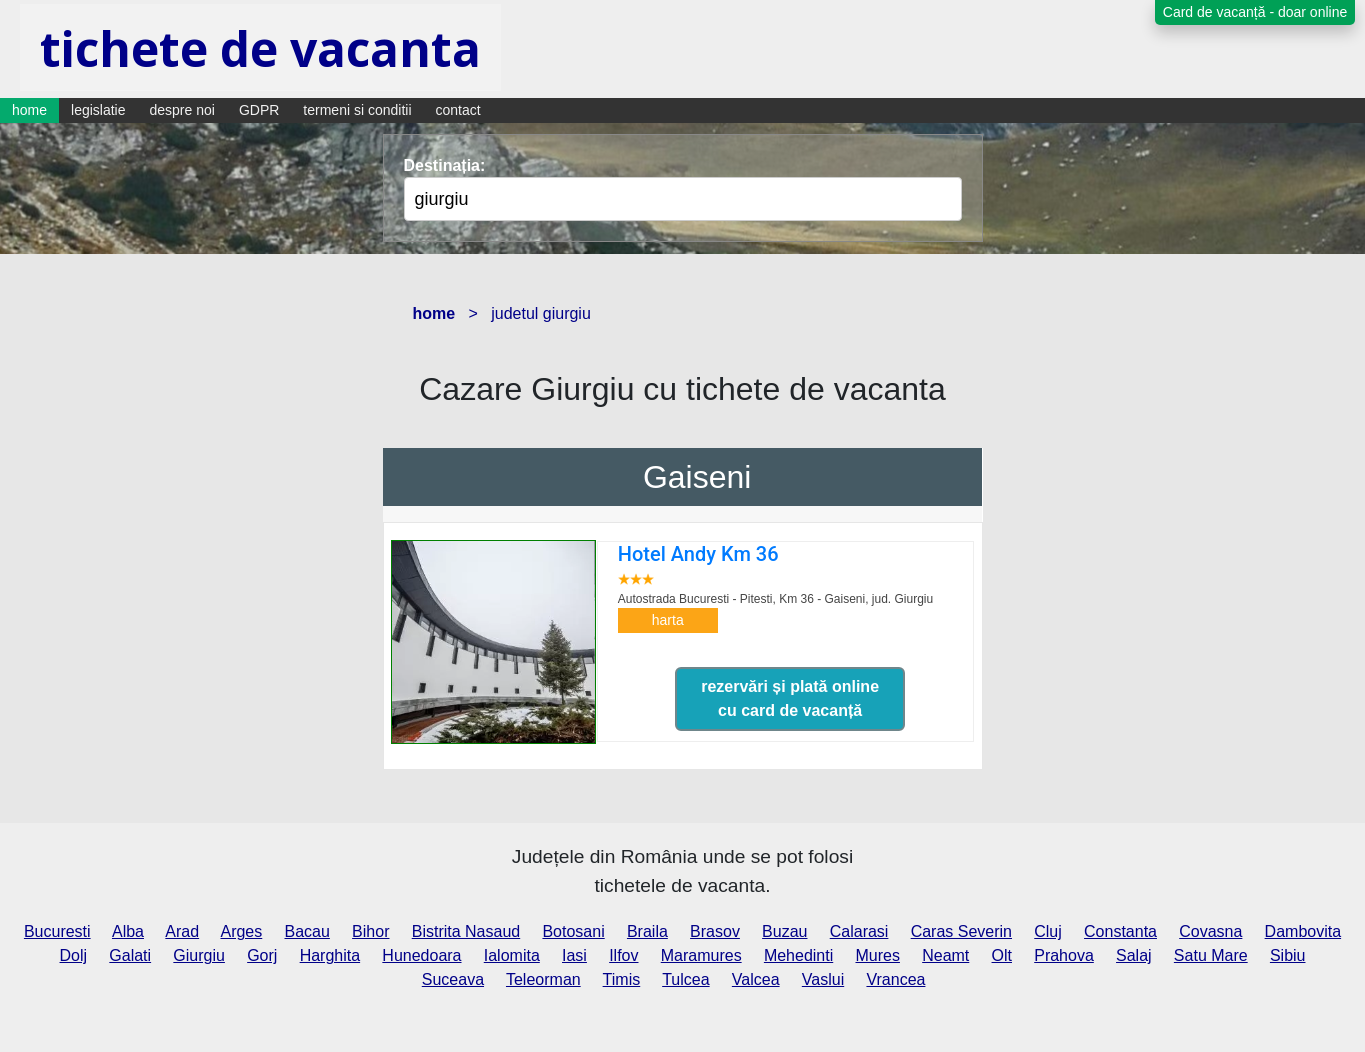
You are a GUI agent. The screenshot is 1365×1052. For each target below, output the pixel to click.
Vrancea (895, 979)
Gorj (262, 955)
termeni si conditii (357, 110)
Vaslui (823, 979)
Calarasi (859, 931)
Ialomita (512, 955)
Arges (241, 931)
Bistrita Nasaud (466, 931)
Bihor (370, 931)
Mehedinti (798, 955)
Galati (130, 955)
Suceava (453, 979)
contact (458, 110)
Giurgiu (199, 955)
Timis (622, 979)
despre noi (182, 110)
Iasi (574, 955)
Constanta (1120, 931)
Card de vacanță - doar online (1255, 12)
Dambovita (1303, 931)
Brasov (715, 931)
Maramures (701, 955)
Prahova (1064, 955)
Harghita (330, 955)
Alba (128, 931)
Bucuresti (57, 931)
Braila (647, 931)
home (29, 110)
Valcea (756, 979)
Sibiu (1288, 955)
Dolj (74, 955)
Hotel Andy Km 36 (698, 554)
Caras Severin (961, 931)
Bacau (307, 931)
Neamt (945, 955)
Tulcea (685, 979)
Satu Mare (1211, 955)
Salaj (1134, 955)
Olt (1002, 955)
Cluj (1048, 931)
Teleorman (543, 979)
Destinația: (445, 165)
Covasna (1210, 931)
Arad (182, 931)
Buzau (784, 931)
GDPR (259, 110)
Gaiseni (697, 477)
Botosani (573, 931)
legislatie (98, 110)
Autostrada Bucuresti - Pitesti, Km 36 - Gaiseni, (775, 599)
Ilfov (623, 955)
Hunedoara (421, 955)
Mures (877, 955)
